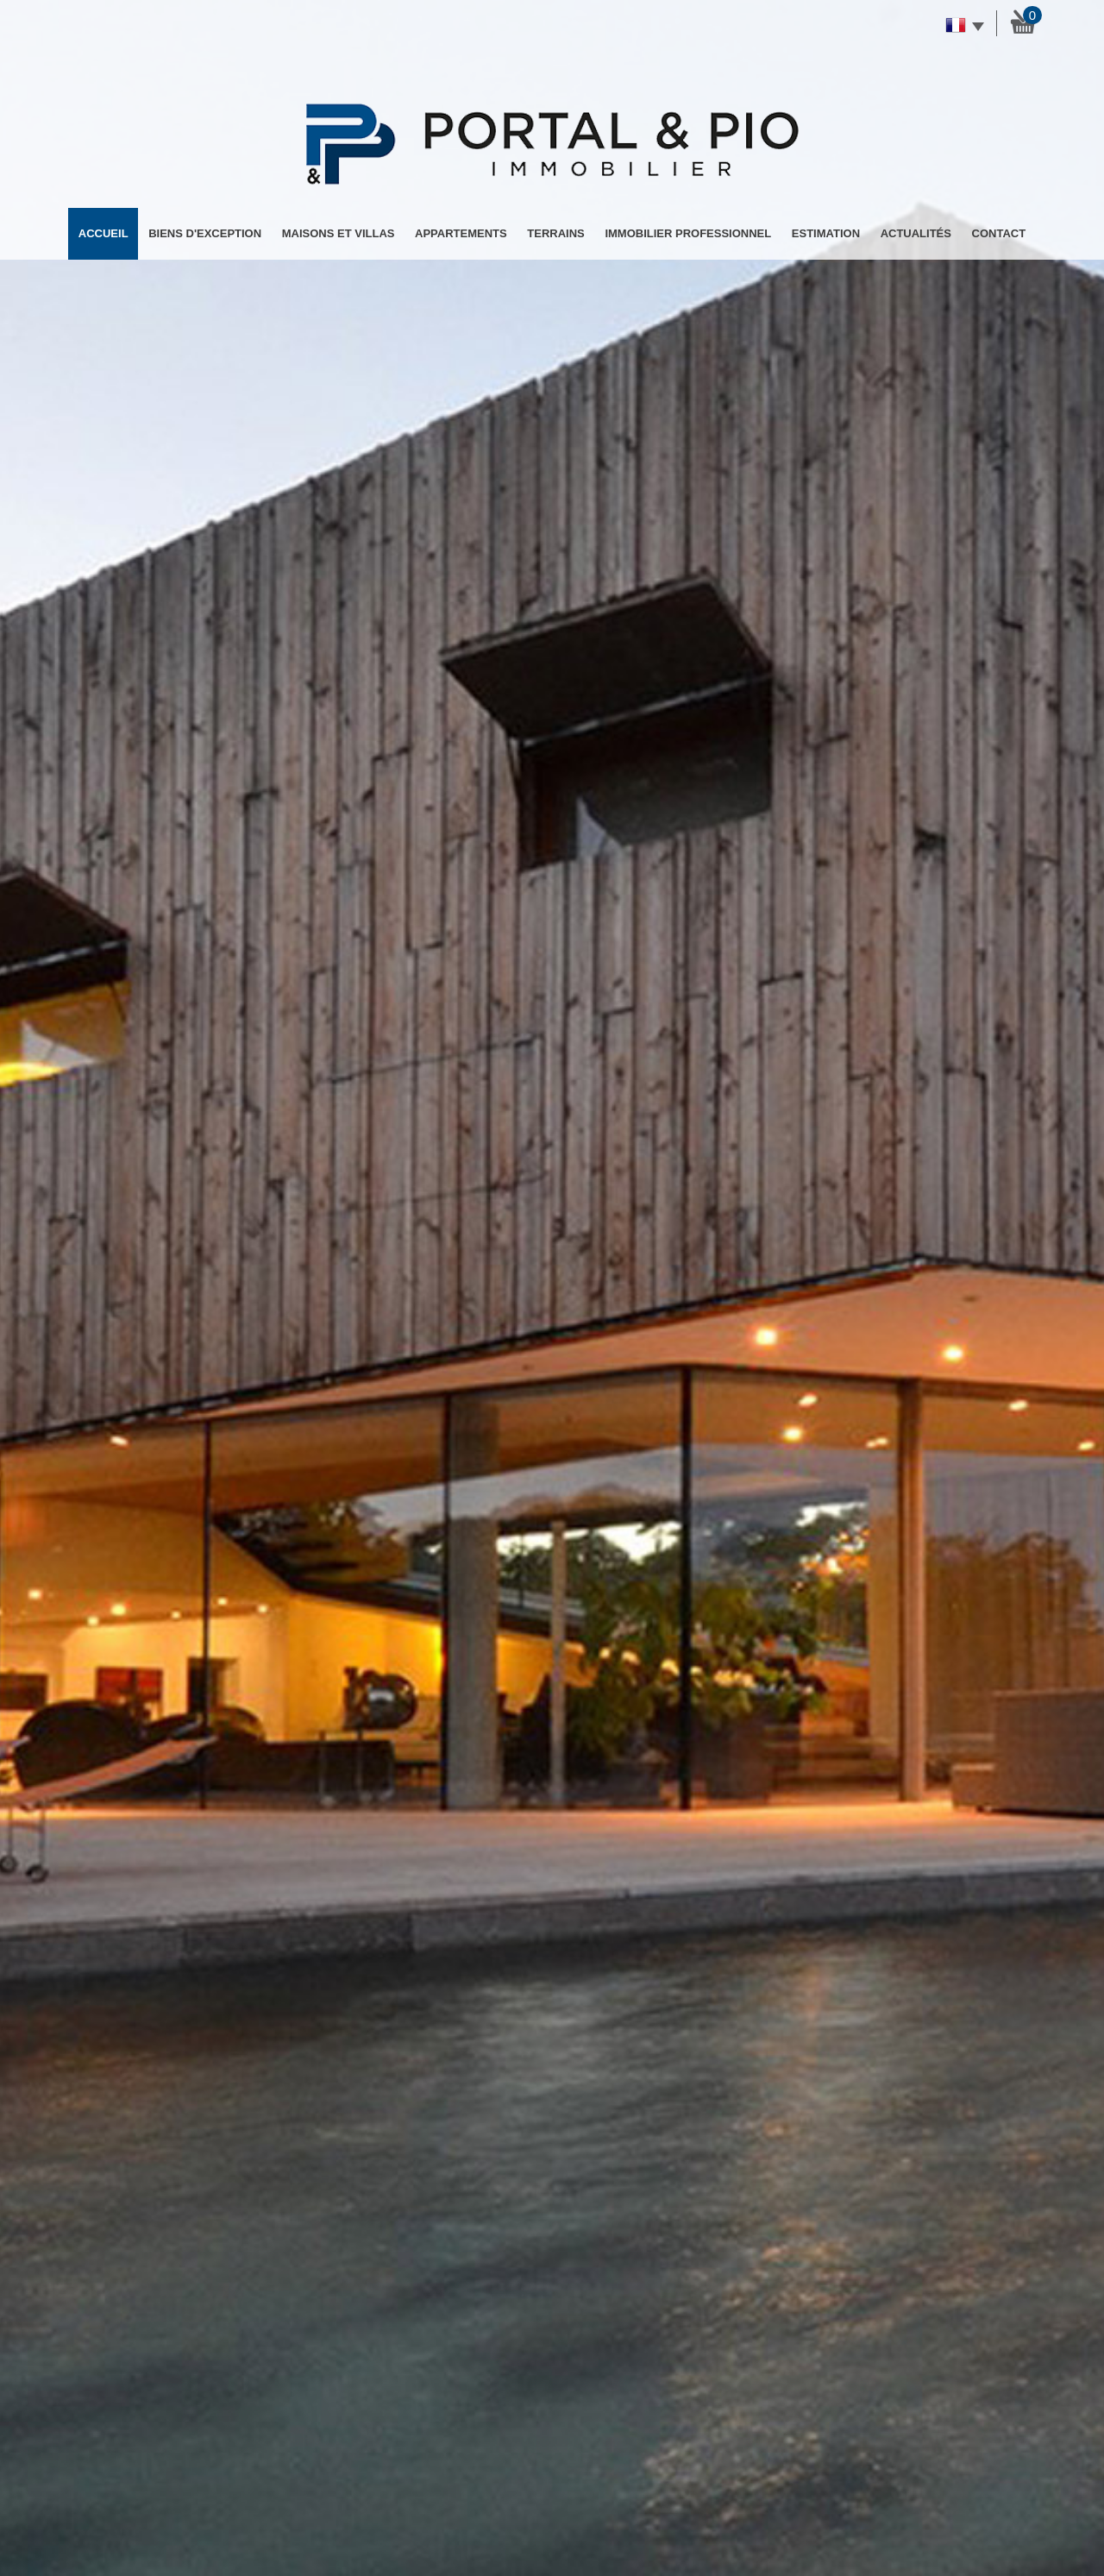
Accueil (103, 233)
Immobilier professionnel (688, 233)
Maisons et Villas (338, 233)
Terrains (555, 233)
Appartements (461, 233)
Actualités (916, 233)
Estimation (826, 233)
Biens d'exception (204, 233)
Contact (999, 233)
